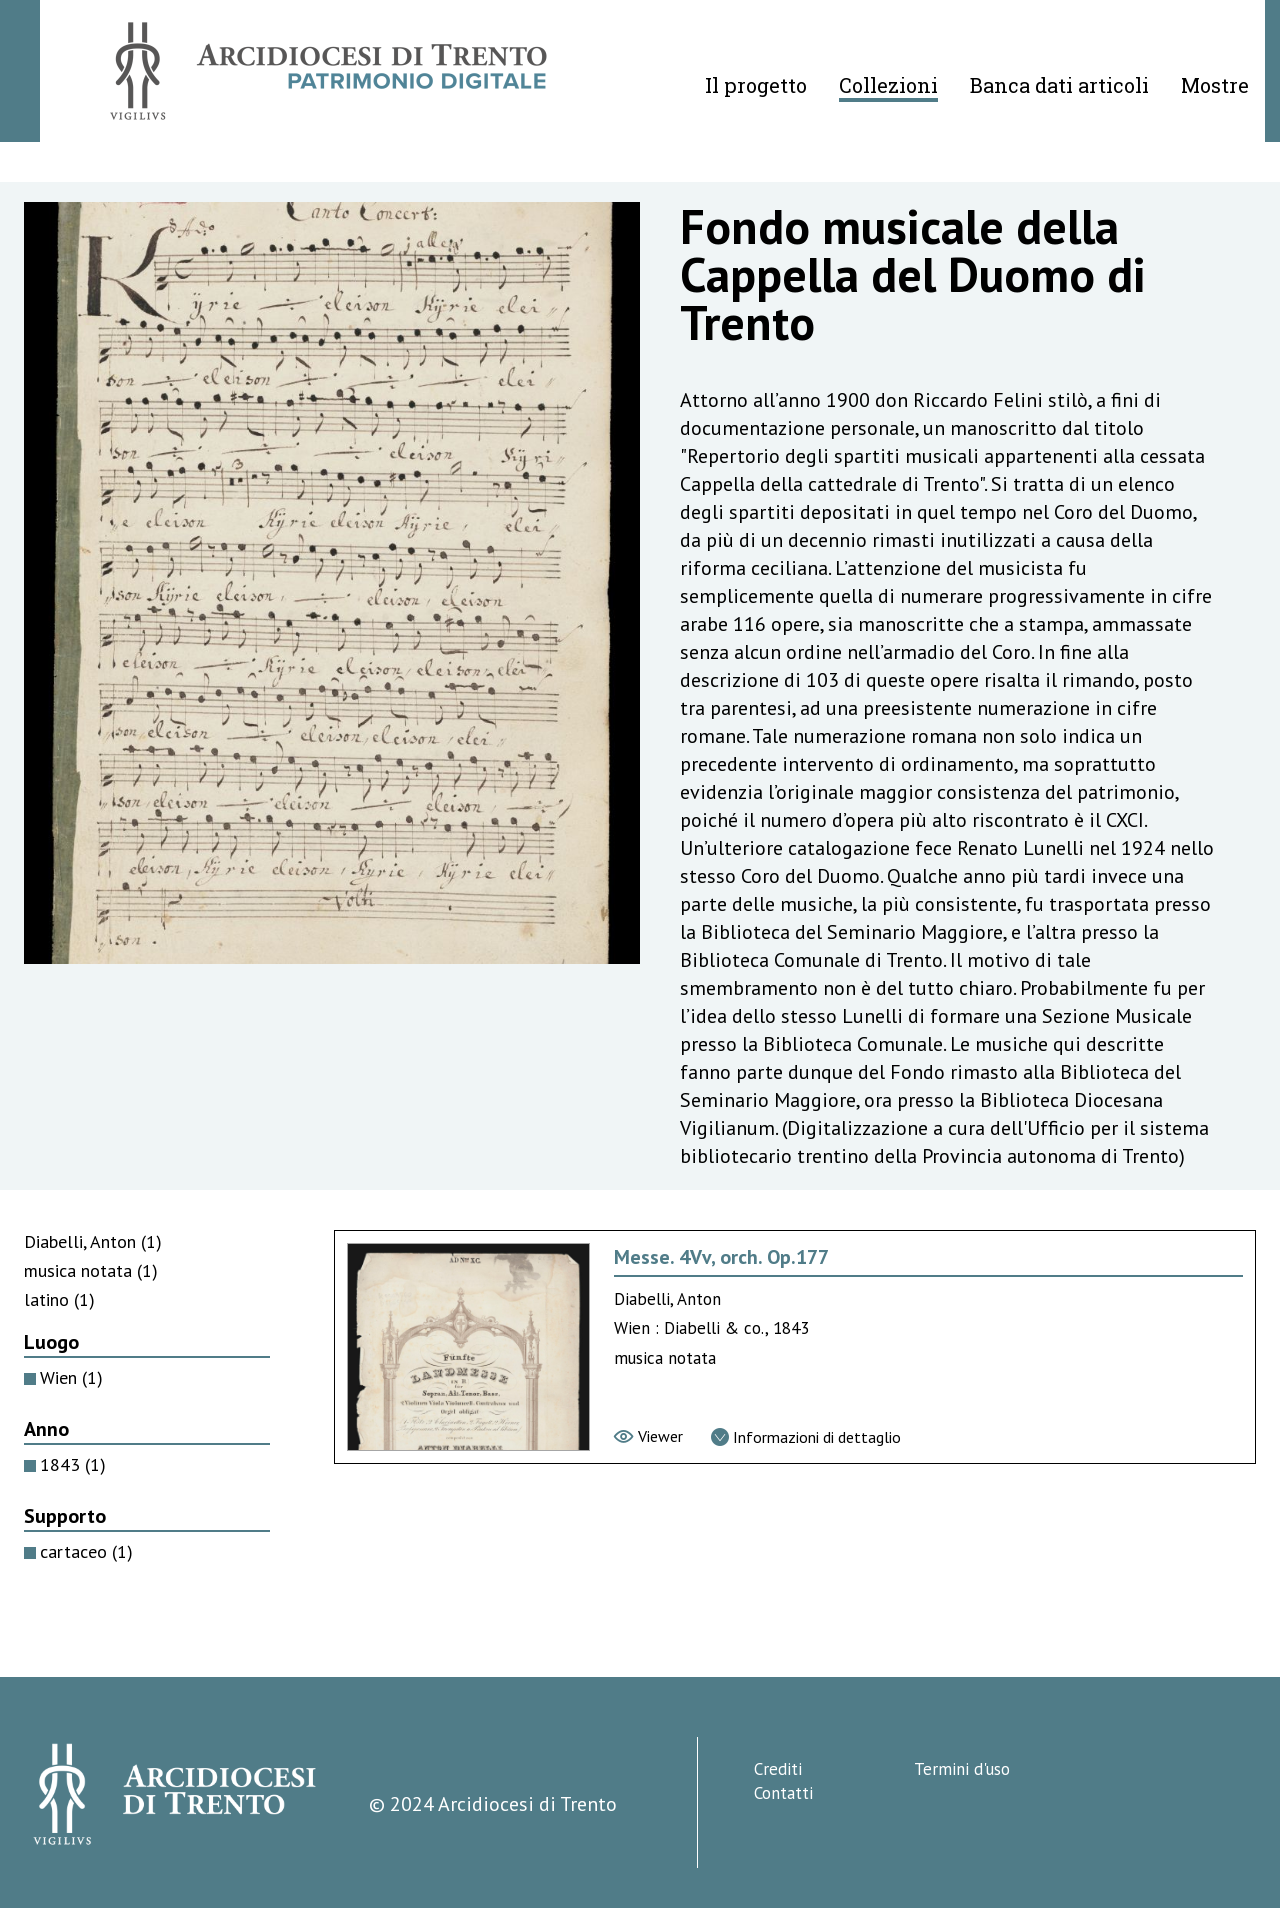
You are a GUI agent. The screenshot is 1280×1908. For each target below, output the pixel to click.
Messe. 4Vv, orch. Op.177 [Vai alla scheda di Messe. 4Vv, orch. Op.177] (721, 1257)
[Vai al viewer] (648, 1436)
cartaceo (86, 1551)
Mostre (1215, 85)
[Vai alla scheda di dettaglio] (806, 1437)
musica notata (91, 1270)
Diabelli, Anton (93, 1241)
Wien (71, 1377)
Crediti (778, 1769)
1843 (73, 1464)
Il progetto (756, 85)
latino (59, 1299)
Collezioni (888, 85)
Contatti (783, 1793)
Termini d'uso (962, 1769)
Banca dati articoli (1059, 85)
